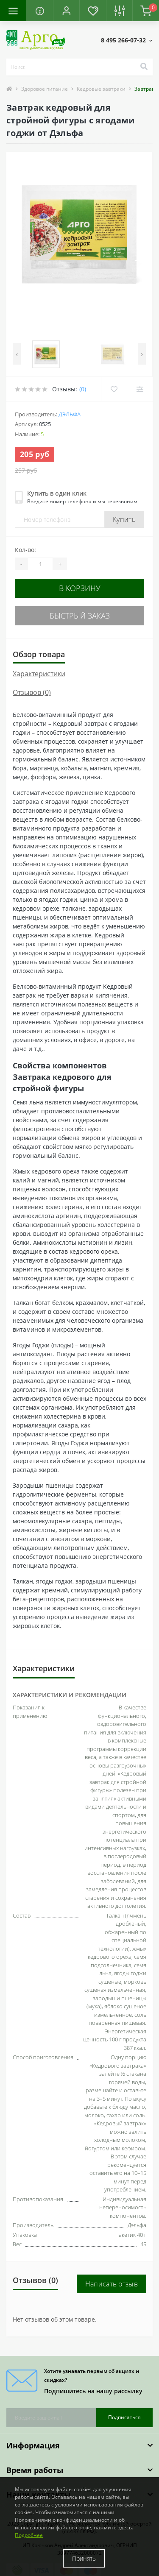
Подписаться (124, 2417)
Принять (84, 2558)
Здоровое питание (44, 88)
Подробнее (29, 2535)
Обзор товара (39, 654)
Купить (124, 519)
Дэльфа (70, 414)
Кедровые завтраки (101, 88)
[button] (66, 10)
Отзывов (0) (32, 692)
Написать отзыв (111, 2284)
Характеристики (39, 673)
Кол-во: (25, 550)
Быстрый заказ (80, 616)
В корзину (79, 588)
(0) (82, 389)
